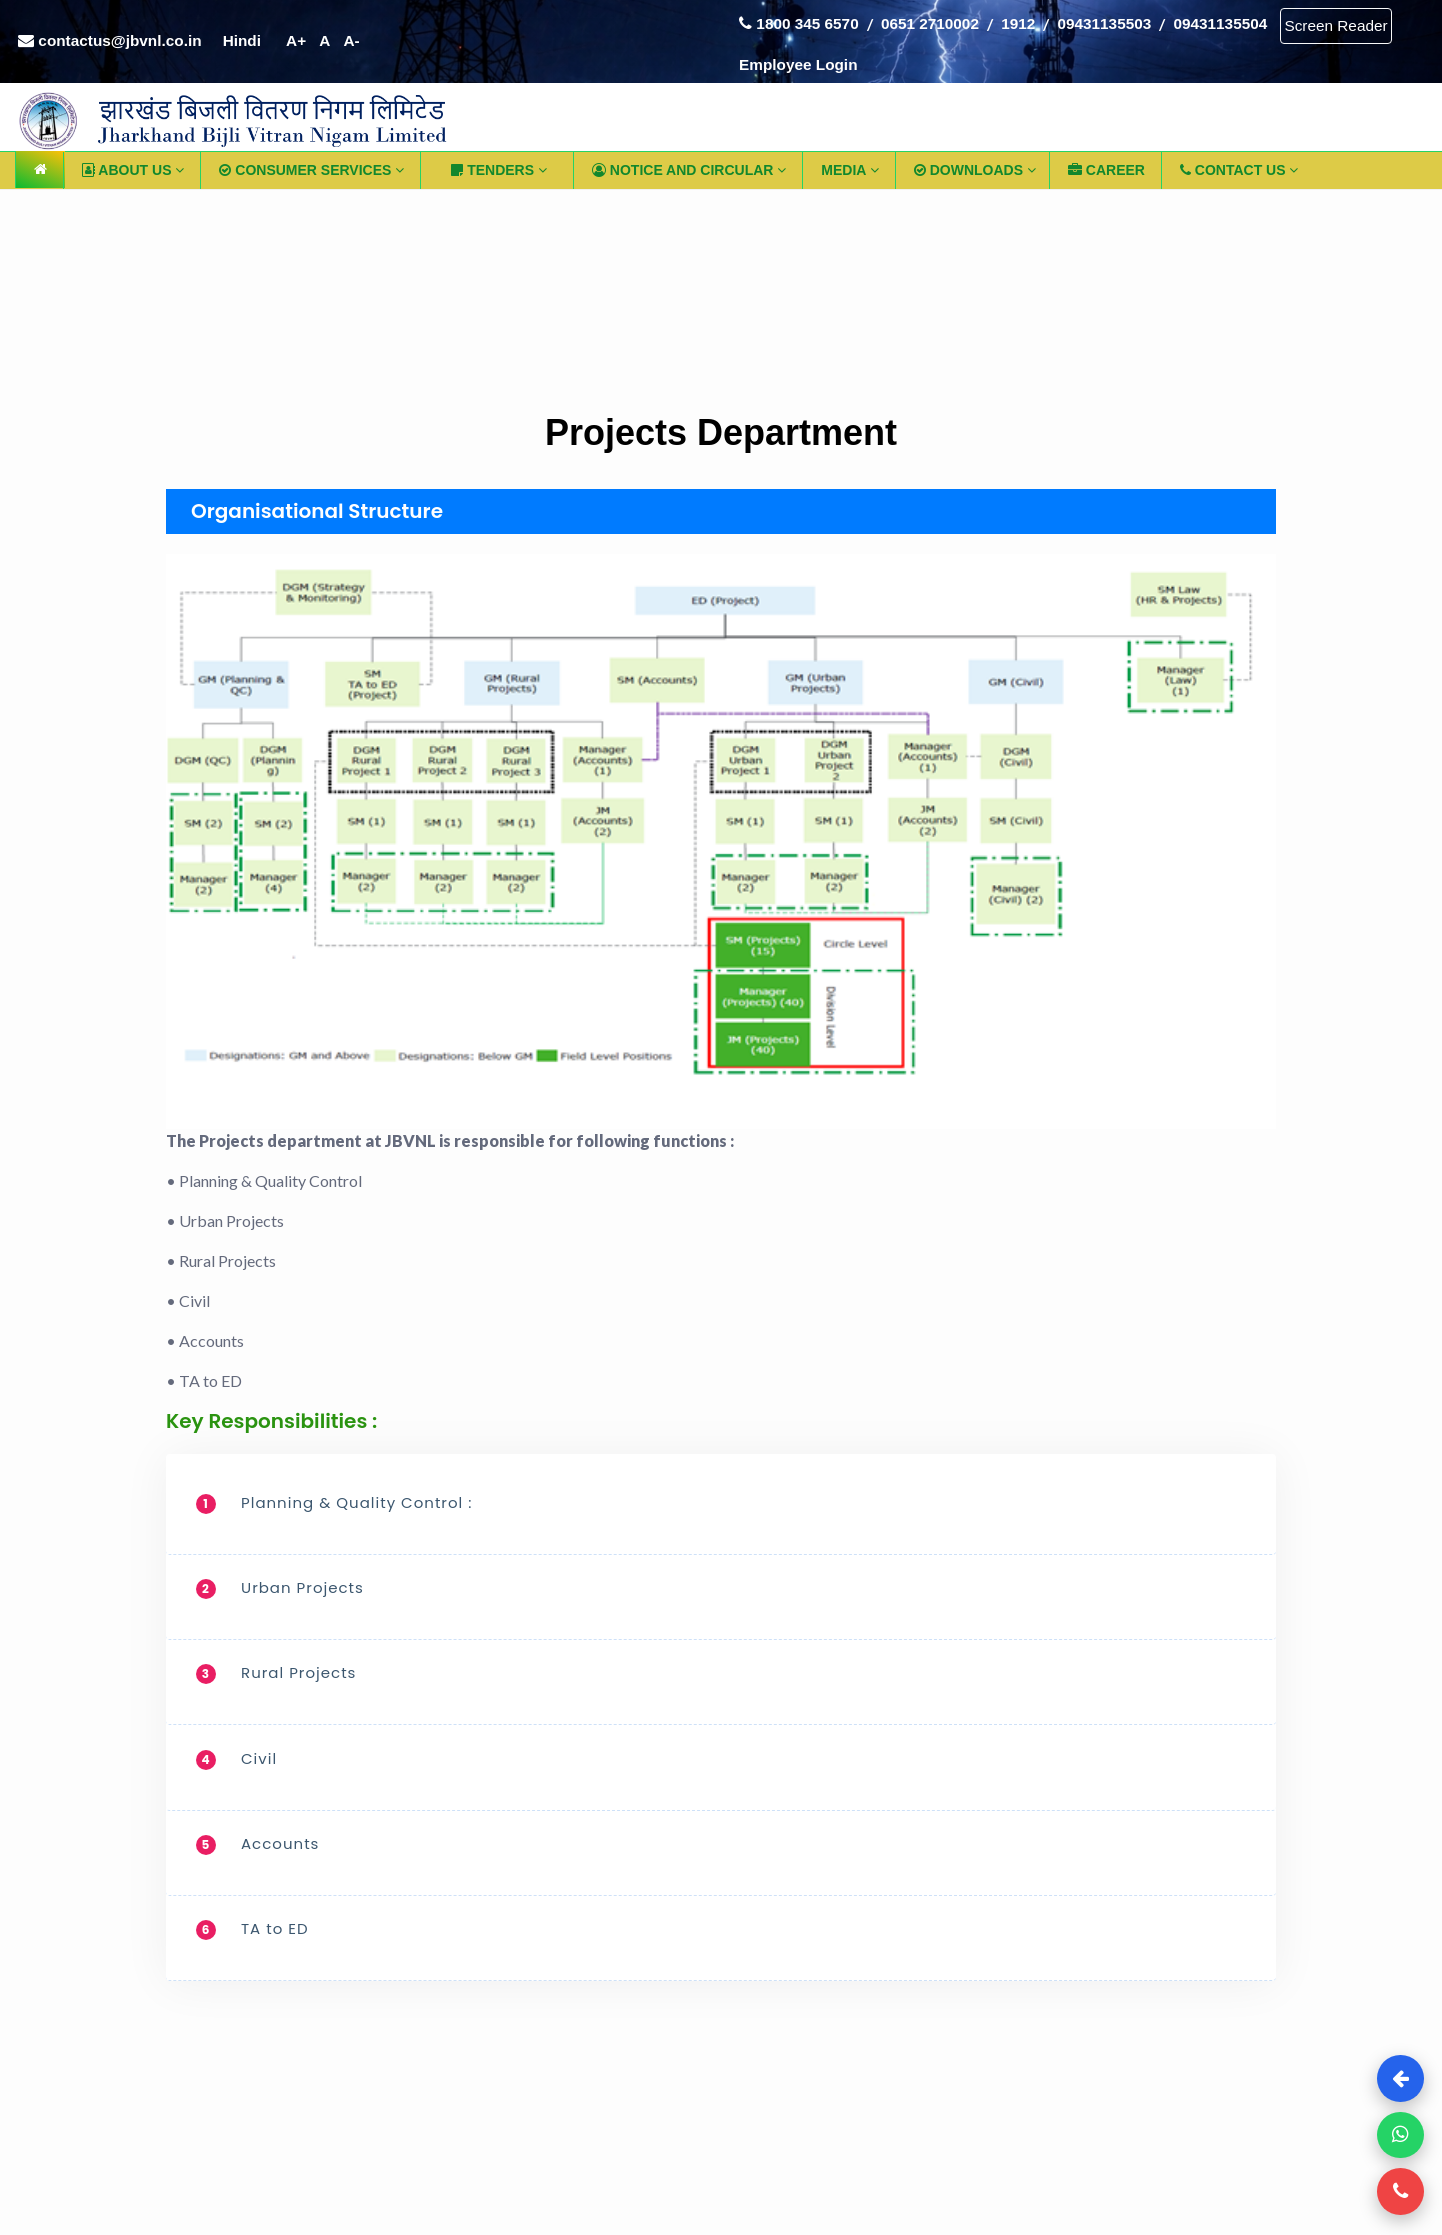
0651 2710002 (939, 18)
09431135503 (1123, 18)
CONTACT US (1239, 175)
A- (366, 44)
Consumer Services (311, 175)
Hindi (252, 44)
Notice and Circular (689, 175)
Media (849, 175)
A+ (308, 44)
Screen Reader (795, 64)
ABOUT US (133, 175)
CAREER (1106, 175)
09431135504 (1245, 18)
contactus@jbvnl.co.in (114, 44)
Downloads (975, 175)
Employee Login (930, 62)
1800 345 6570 (802, 18)
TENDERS (499, 175)
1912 (1033, 18)
